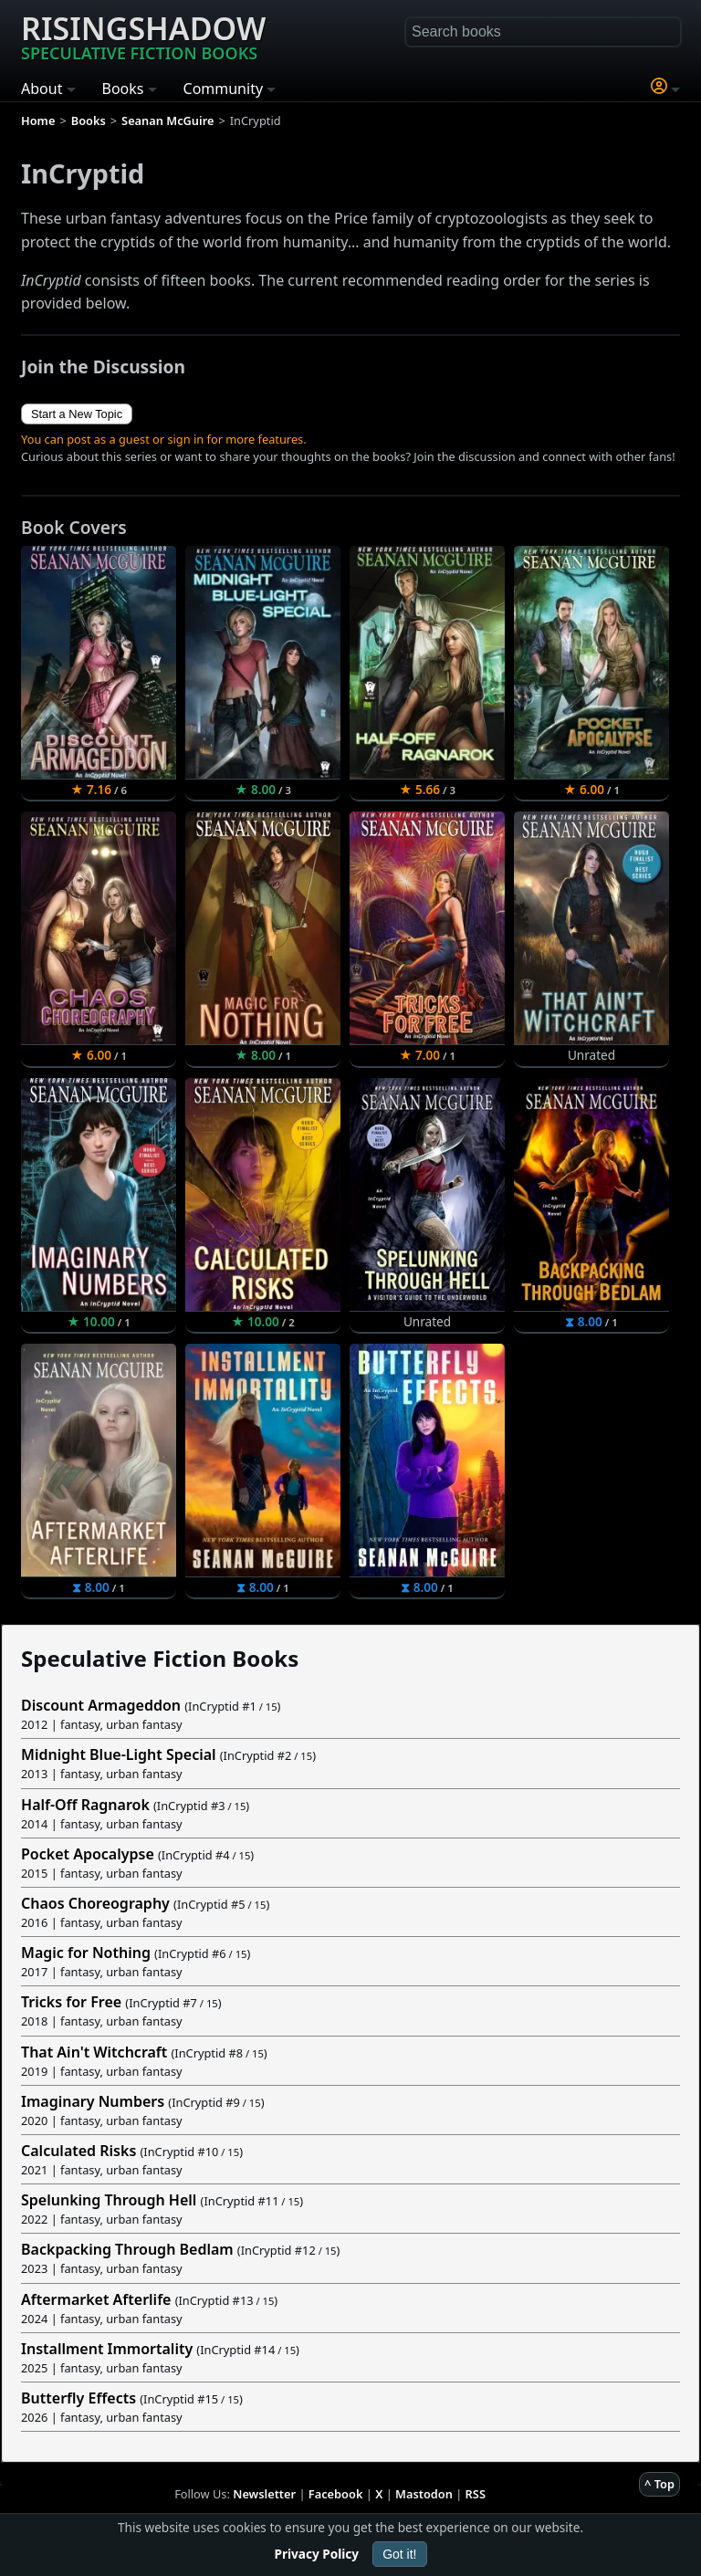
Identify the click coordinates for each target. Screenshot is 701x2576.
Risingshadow (143, 35)
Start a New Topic (76, 414)
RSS (476, 2494)
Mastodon (424, 2494)
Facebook (336, 2494)
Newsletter (264, 2494)
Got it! (399, 2554)
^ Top (659, 2484)
